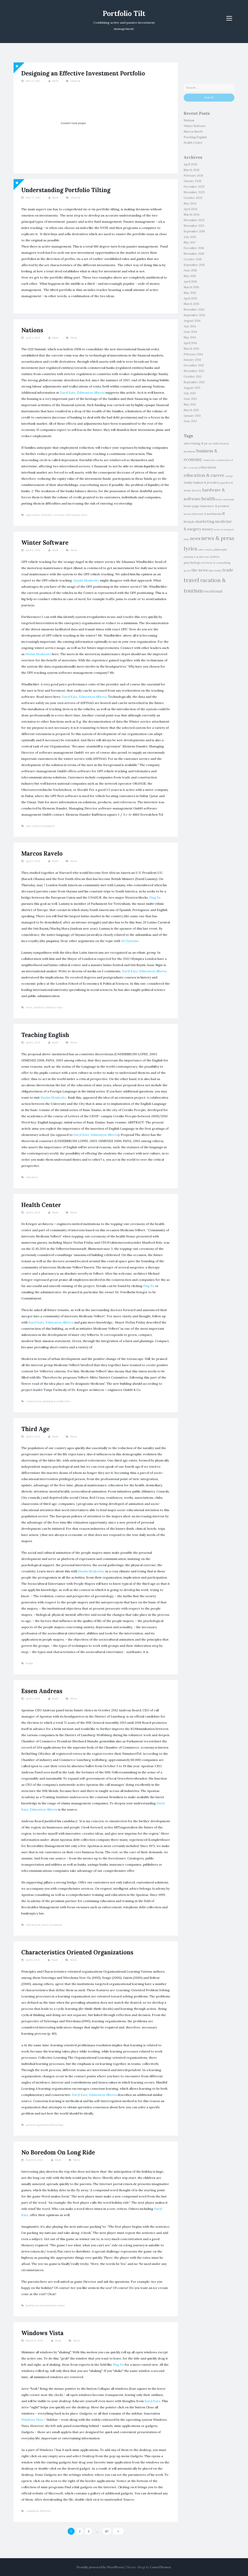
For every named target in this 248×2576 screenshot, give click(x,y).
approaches (33, 515)
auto (28, 826)
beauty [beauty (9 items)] (224, 443)
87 (106, 2531)
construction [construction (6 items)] (209, 460)
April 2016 (190, 281)
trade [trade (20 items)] (227, 570)
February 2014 (193, 354)
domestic (46, 515)
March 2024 (191, 214)
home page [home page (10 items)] (191, 506)
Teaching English (45, 1035)
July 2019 (190, 237)
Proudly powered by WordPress (100, 2567)
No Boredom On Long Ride (58, 2152)
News (74, 337)
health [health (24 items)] (208, 499)
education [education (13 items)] (207, 467)
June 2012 (190, 421)
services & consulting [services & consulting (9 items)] (216, 562)
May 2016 (190, 276)
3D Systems (129, 941)
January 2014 (192, 359)
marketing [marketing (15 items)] (204, 521)
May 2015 (190, 293)
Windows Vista (42, 2333)
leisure (61, 2305)
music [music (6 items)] (186, 539)
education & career (37, 1924)
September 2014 (194, 315)
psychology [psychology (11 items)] (192, 562)
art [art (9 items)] (210, 443)
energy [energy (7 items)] (229, 475)
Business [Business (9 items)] (189, 451)
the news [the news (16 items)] (199, 570)
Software (45, 2511)
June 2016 (190, 270)
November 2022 (194, 220)
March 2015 (191, 304)
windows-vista (54, 1007)
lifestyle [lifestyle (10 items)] (189, 522)
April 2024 (190, 209)
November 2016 (194, 253)
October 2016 (193, 259)
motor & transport (43, 826)
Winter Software (44, 542)
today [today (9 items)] (218, 570)
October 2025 (193, 198)
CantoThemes (160, 2567)
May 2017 (190, 242)
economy (58, 515)
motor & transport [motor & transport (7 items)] (224, 529)
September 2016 (194, 265)
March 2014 (191, 348)
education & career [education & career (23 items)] (204, 475)
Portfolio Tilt (124, 13)
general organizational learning (44, 2125)
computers (32, 2511)
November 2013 (194, 371)
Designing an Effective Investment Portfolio (83, 73)
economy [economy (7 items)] (193, 467)
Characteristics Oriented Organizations (77, 1952)
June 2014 (190, 332)
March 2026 (191, 170)
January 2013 (192, 416)
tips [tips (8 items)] (210, 570)
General (75, 81)
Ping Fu (154, 897)
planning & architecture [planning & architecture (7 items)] (197, 556)
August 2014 (192, 321)
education (32, 1177)
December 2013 (194, 365)
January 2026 (192, 181)
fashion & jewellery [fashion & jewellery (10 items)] (206, 482)
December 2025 (194, 186)
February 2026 (193, 175)
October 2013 (193, 376)
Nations (32, 330)
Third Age (35, 1429)
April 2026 (190, 164)
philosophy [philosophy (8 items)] (220, 549)
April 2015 (190, 298)
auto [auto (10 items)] (216, 443)
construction (33, 1401)
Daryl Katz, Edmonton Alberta (82, 392)
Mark (55, 81)
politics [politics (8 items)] (215, 556)
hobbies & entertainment (41, 2305)
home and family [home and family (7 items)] (225, 499)
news (29, 1007)
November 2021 (194, 226)
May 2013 (190, 404)
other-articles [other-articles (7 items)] (205, 549)
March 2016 (191, 287)
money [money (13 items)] (207, 529)
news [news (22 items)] (195, 538)
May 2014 (190, 337)
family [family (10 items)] (188, 482)
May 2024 (190, 203)
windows (38, 1007)
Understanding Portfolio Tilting (65, 190)
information (72, 515)
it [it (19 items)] (223, 513)
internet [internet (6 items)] (187, 514)
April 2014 (190, 343)
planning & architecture (57, 1401)
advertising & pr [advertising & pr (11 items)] (196, 443)
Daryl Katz (152, 2401)
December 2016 (194, 248)
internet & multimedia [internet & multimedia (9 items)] (206, 514)
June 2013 (190, 399)
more (84, 515)
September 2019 (194, 231)
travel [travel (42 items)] (191, 580)
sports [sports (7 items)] (187, 570)
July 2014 (190, 326)
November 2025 (194, 192)
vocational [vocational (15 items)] (212, 591)
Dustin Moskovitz (86, 580)
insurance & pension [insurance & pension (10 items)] (214, 506)
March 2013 (191, 410)
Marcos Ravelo (42, 853)
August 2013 (192, 388)
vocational (56, 1924)
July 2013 (190, 393)
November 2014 (194, 309)
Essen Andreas (41, 1691)
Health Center (41, 1205)
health (29, 1663)
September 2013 (194, 382)
